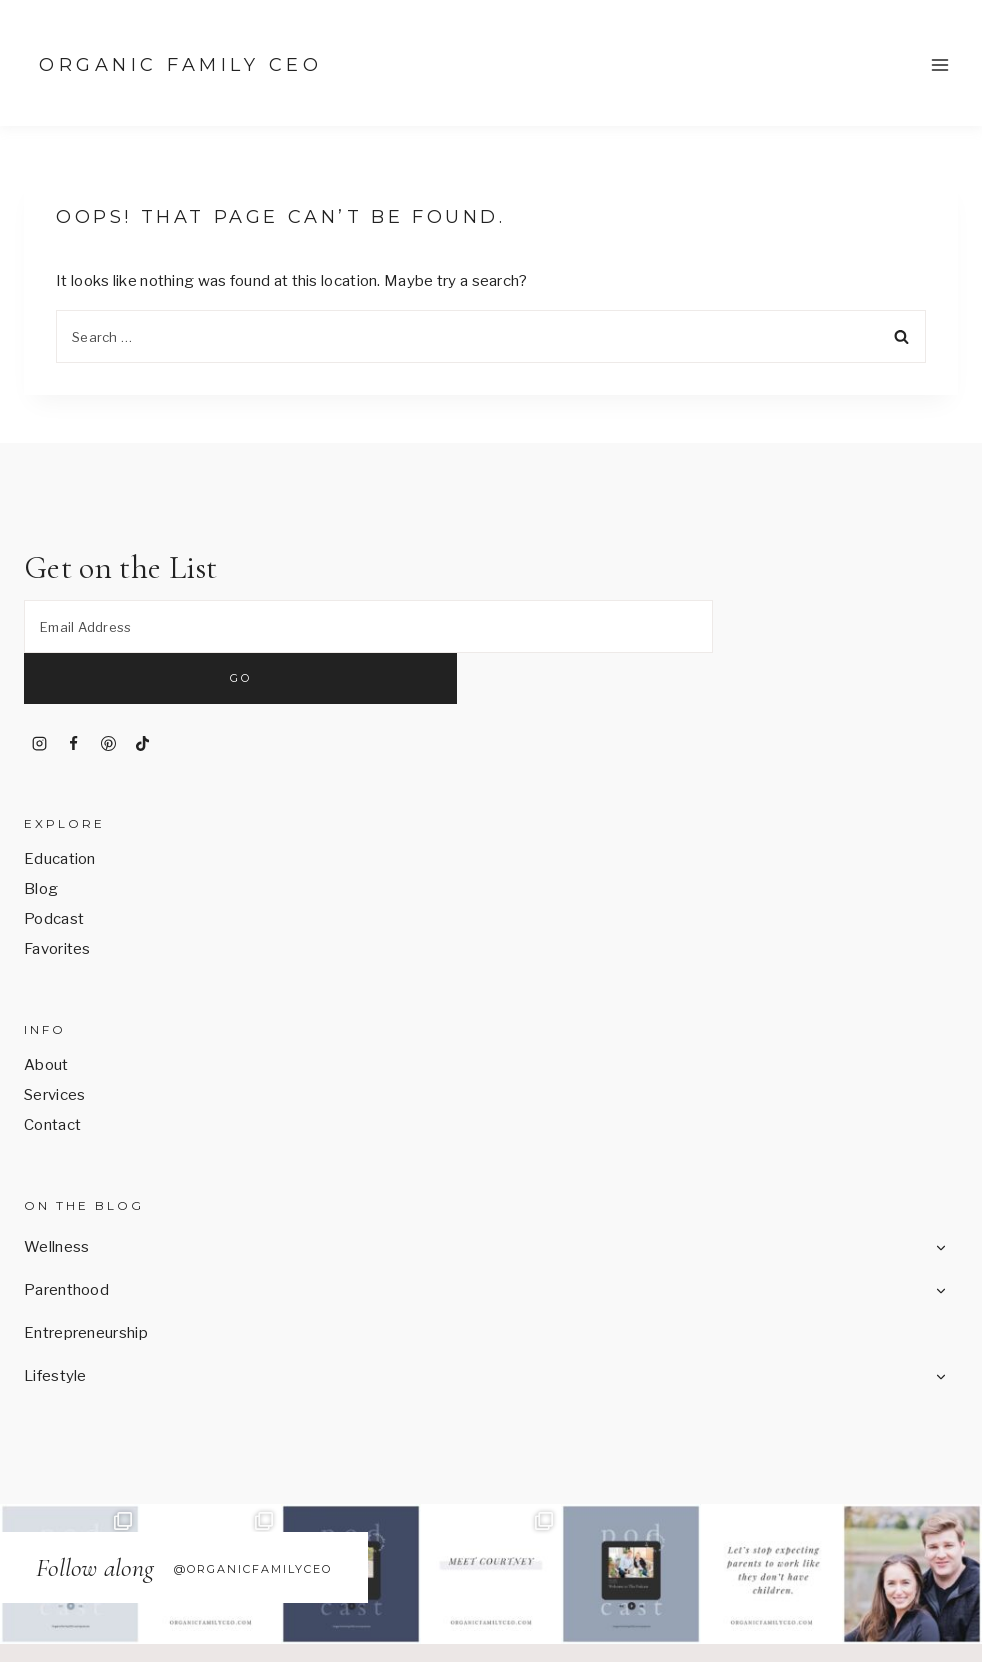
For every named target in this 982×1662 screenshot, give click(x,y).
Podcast (54, 869)
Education (60, 809)
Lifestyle (55, 1326)
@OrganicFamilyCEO (253, 1518)
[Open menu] (939, 64)
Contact (52, 1075)
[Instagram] (39, 693)
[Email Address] (368, 627)
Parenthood (66, 1240)
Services (54, 1045)
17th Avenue (870, 1629)
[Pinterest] (108, 693)
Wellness (56, 1197)
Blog (41, 839)
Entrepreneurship (86, 1283)
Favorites (57, 899)
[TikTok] (143, 693)
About (46, 1015)
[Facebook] (74, 693)
